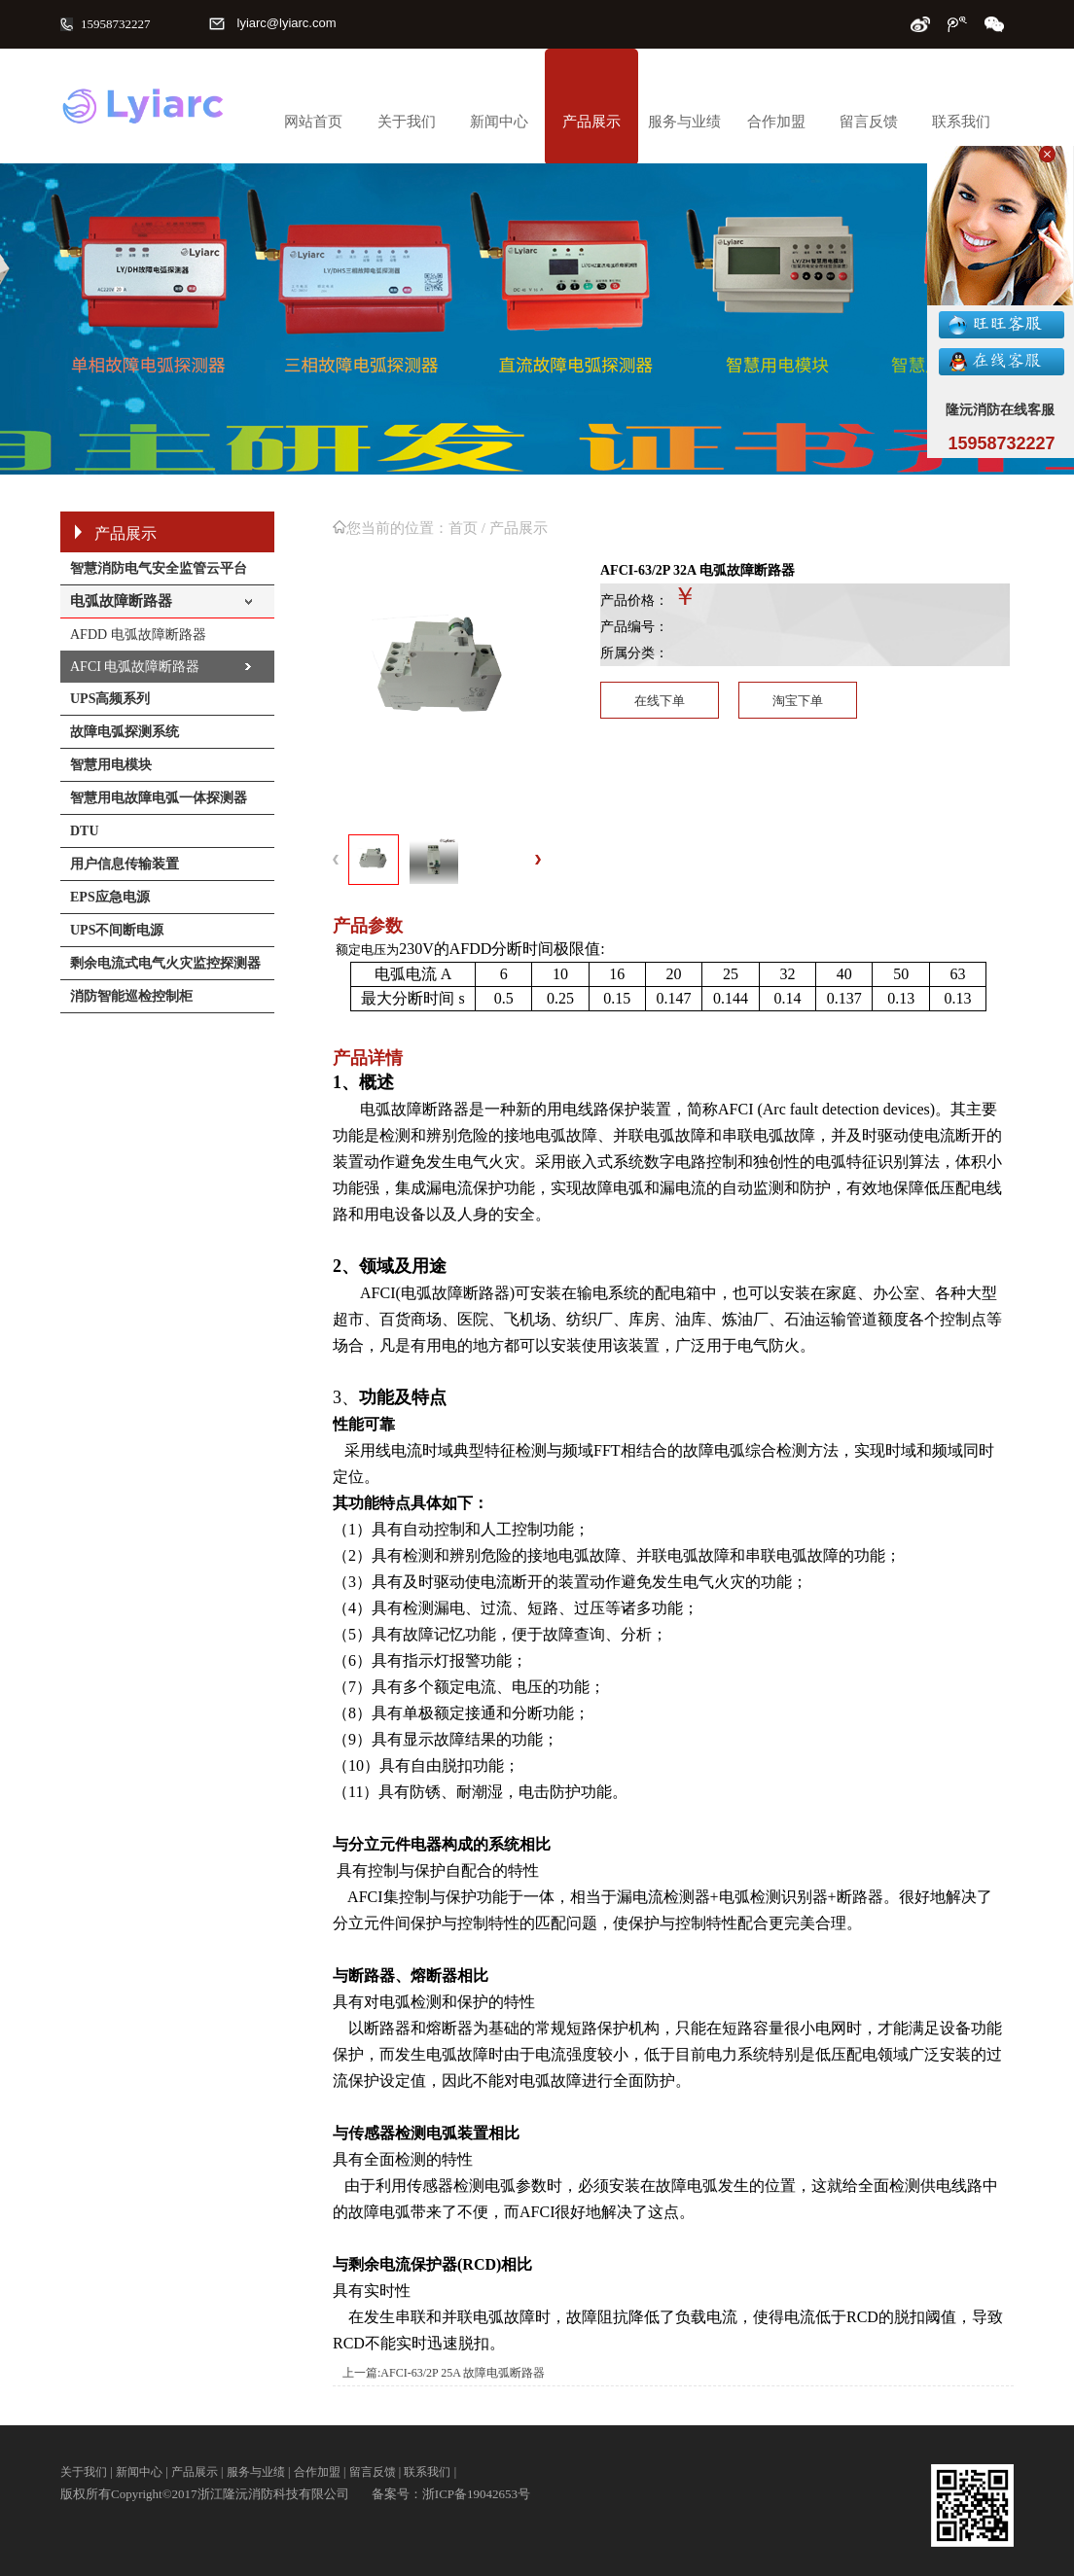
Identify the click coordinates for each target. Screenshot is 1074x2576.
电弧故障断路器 (121, 601)
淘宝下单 (797, 700)
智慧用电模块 (111, 765)
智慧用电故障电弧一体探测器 (158, 798)
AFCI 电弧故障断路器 (134, 666)
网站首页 (313, 121)
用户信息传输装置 (124, 864)
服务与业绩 (684, 121)
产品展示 (591, 121)
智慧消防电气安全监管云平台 (158, 568)
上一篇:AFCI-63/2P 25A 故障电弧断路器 (443, 2373)
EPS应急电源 (110, 897)
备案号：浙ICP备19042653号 (451, 2494)
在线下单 (659, 700)
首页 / (468, 528)
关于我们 (406, 121)
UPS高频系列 (110, 698)
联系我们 (961, 121)
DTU (84, 831)
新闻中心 (499, 121)
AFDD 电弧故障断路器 (138, 634)
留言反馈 (869, 121)
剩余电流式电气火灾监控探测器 (165, 963)
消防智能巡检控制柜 (131, 996)
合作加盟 (776, 121)
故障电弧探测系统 (124, 731)
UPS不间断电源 (116, 930)
